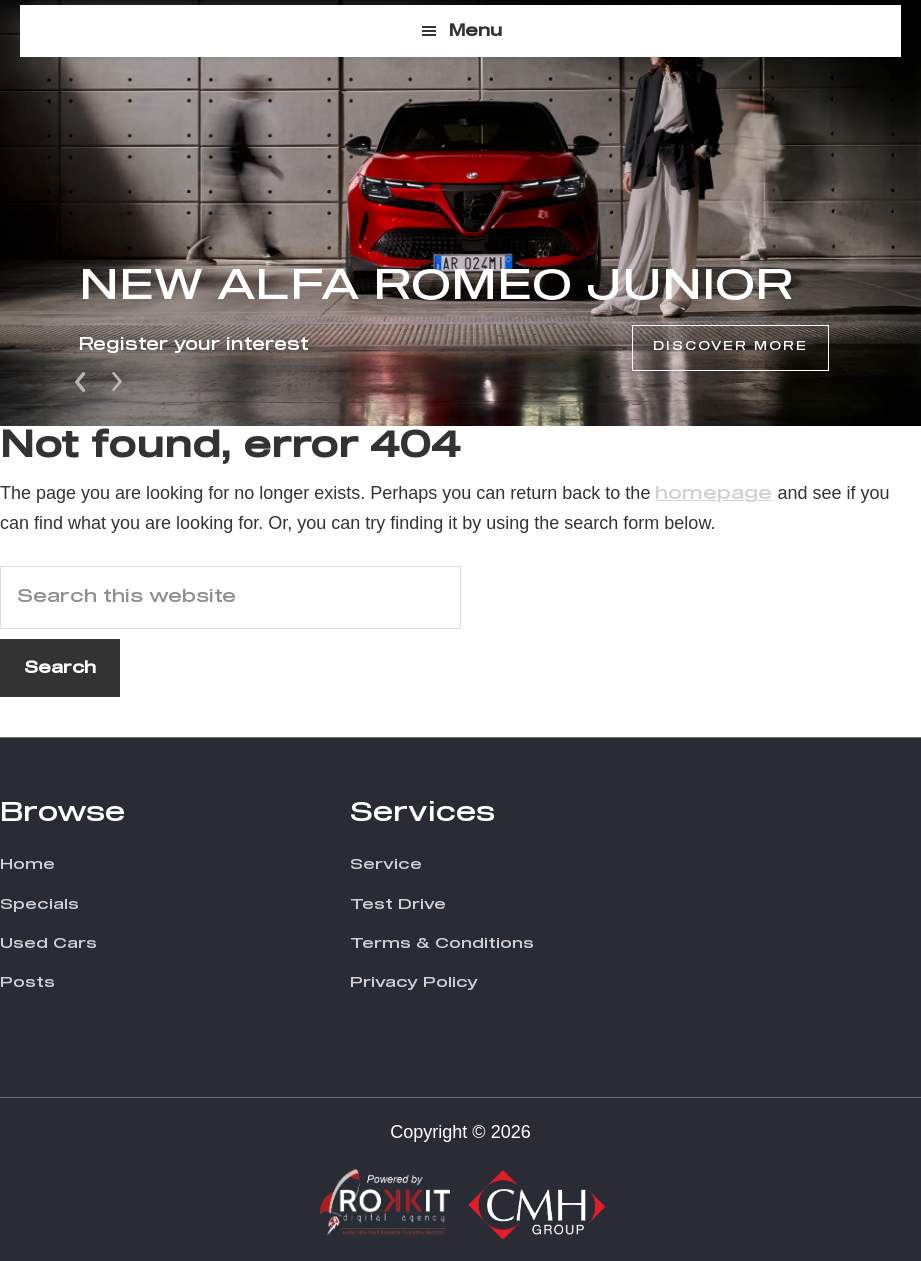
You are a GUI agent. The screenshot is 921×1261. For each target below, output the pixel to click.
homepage (713, 494)
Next (117, 380)
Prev (82, 380)
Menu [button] (475, 31)
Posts (27, 982)
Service (386, 864)
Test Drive (398, 904)
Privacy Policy (414, 982)
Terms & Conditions (442, 943)
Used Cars (48, 943)
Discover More (730, 347)
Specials (39, 904)
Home (27, 864)
